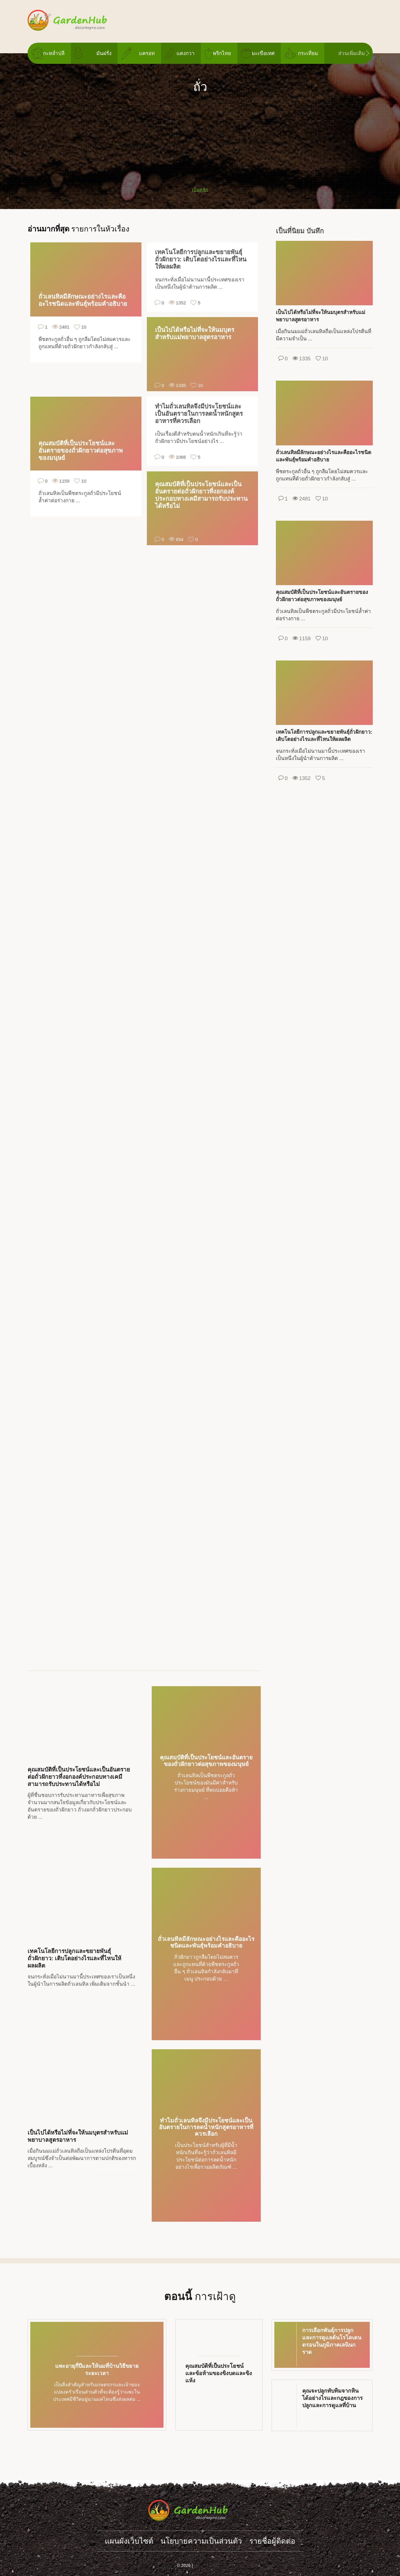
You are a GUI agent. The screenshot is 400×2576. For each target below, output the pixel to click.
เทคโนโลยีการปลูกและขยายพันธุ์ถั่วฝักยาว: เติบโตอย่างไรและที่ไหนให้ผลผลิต (200, 259)
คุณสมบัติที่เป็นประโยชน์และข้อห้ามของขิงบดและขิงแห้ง (218, 2373)
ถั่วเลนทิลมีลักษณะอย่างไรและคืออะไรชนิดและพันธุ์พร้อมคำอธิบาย (82, 300)
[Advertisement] (200, 136)
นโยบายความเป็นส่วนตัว (201, 2541)
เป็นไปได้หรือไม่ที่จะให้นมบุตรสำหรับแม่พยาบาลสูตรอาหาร (194, 333)
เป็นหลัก (200, 189)
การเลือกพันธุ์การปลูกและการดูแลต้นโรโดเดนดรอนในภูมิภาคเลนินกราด (331, 2341)
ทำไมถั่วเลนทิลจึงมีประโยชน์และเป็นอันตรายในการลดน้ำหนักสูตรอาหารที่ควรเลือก (199, 413)
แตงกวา (186, 53)
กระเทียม (308, 53)
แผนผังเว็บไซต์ (129, 2541)
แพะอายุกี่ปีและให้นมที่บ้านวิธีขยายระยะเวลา (97, 2369)
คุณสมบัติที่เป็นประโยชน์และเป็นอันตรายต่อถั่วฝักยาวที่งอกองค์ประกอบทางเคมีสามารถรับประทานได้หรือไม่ (201, 495)
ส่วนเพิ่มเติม (351, 53)
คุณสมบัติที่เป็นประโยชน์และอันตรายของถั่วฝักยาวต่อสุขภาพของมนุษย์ (80, 450)
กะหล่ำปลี (53, 53)
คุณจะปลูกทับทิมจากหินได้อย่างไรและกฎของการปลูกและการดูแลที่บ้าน (332, 2398)
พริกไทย (222, 53)
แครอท (147, 53)
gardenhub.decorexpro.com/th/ (79, 20)
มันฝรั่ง (103, 53)
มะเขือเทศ (263, 53)
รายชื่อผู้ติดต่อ (272, 2541)
